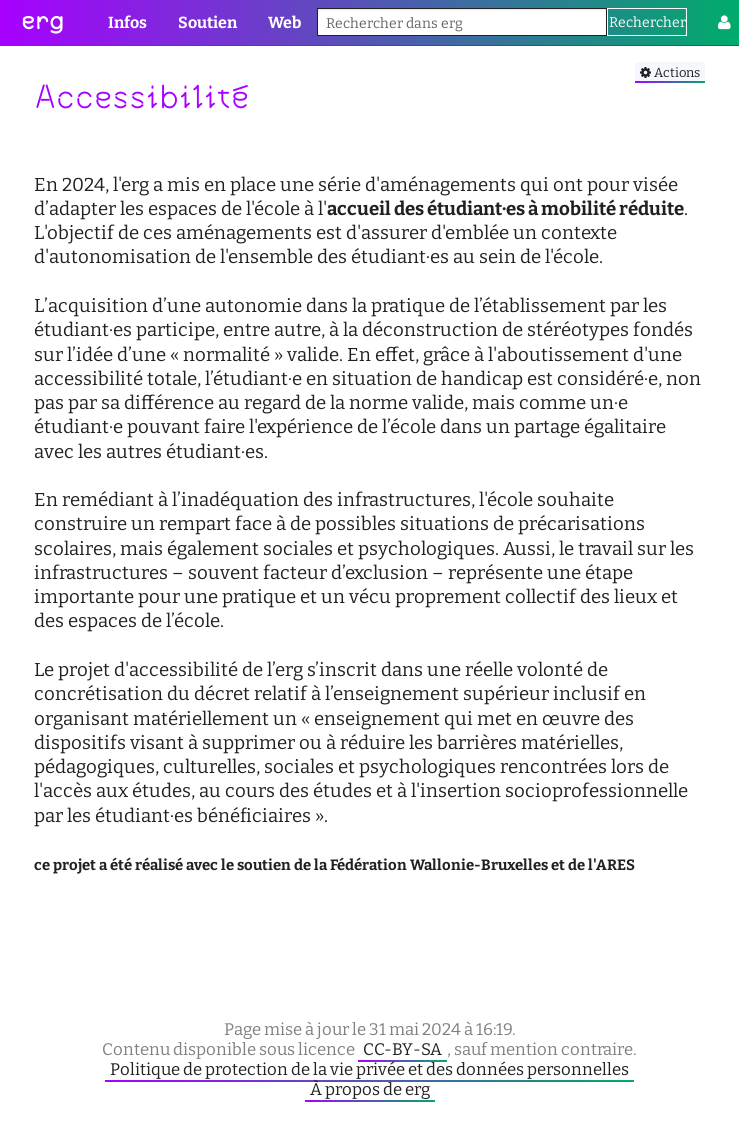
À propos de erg (370, 1089)
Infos (127, 22)
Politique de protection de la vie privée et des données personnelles (369, 1069)
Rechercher (647, 22)
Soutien (207, 22)
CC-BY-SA (402, 1049)
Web (284, 22)
